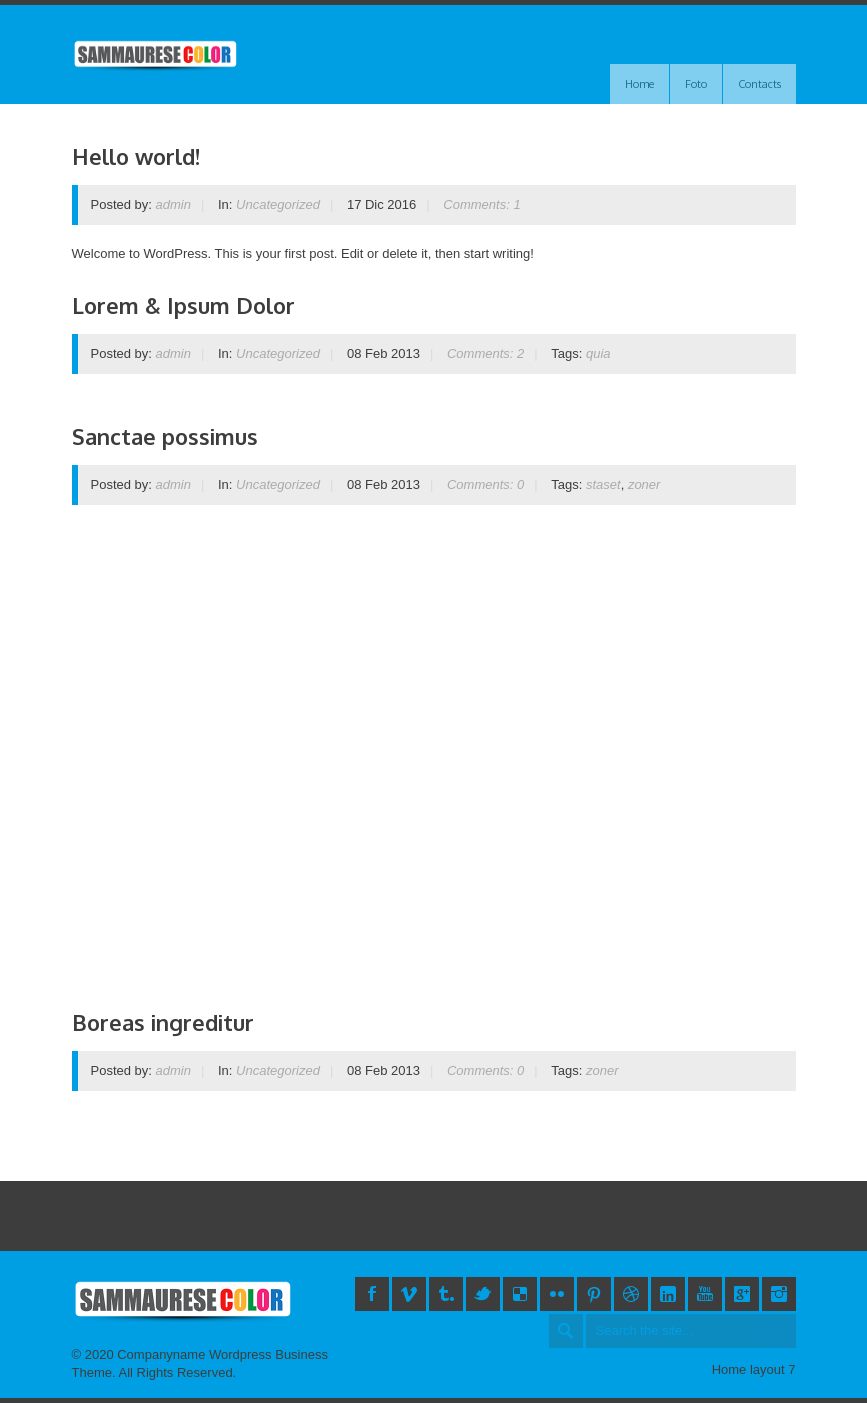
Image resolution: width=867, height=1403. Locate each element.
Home (639, 84)
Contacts (759, 84)
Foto (696, 84)
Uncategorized (278, 204)
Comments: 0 (485, 484)
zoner (644, 484)
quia (598, 353)
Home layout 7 (754, 1369)
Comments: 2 (485, 353)
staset (603, 484)
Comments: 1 (481, 204)
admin (173, 204)
